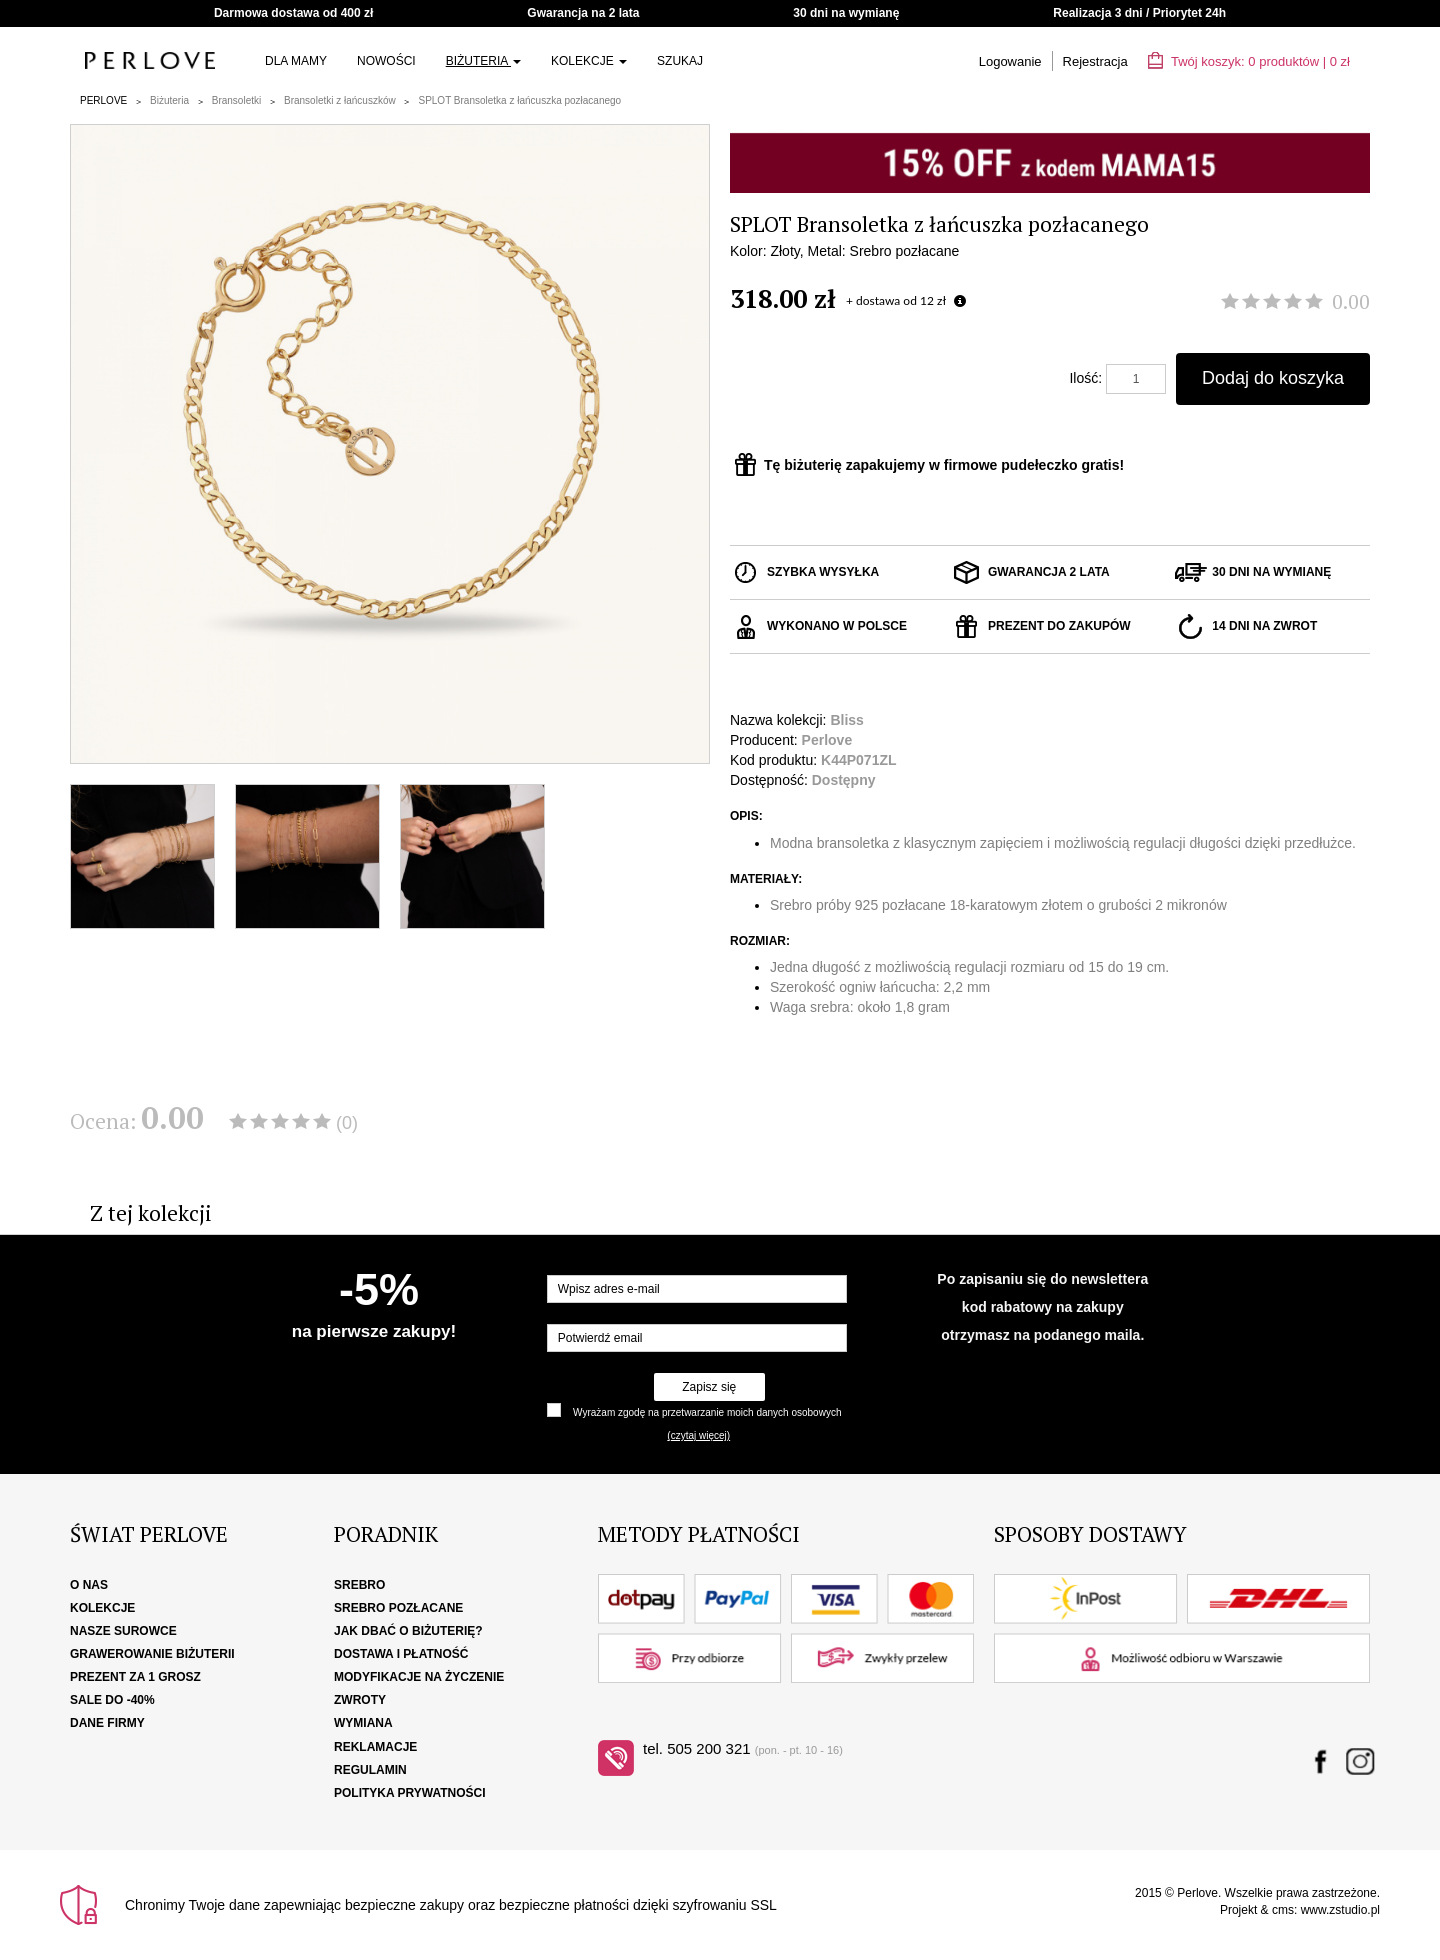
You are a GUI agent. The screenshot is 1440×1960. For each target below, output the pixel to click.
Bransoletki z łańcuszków (340, 100)
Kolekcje (589, 61)
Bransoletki (236, 100)
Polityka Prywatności (410, 1793)
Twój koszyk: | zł (1249, 61)
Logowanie (1010, 61)
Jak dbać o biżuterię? (408, 1631)
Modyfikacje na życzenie (419, 1677)
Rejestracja (1095, 61)
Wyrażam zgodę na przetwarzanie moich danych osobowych (707, 1412)
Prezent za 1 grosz (135, 1677)
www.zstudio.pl (1340, 1910)
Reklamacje (375, 1747)
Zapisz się (709, 1387)
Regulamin (370, 1770)
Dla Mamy (296, 61)
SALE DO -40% (112, 1700)
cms (1283, 1910)
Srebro (359, 1585)
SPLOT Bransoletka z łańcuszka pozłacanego (519, 100)
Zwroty (360, 1700)
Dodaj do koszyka (1273, 378)
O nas (89, 1585)
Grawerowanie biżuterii (152, 1654)
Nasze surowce (123, 1631)
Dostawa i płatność (401, 1654)
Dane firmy (107, 1723)
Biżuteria (483, 61)
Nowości (386, 61)
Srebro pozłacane (398, 1608)
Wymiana (363, 1723)
